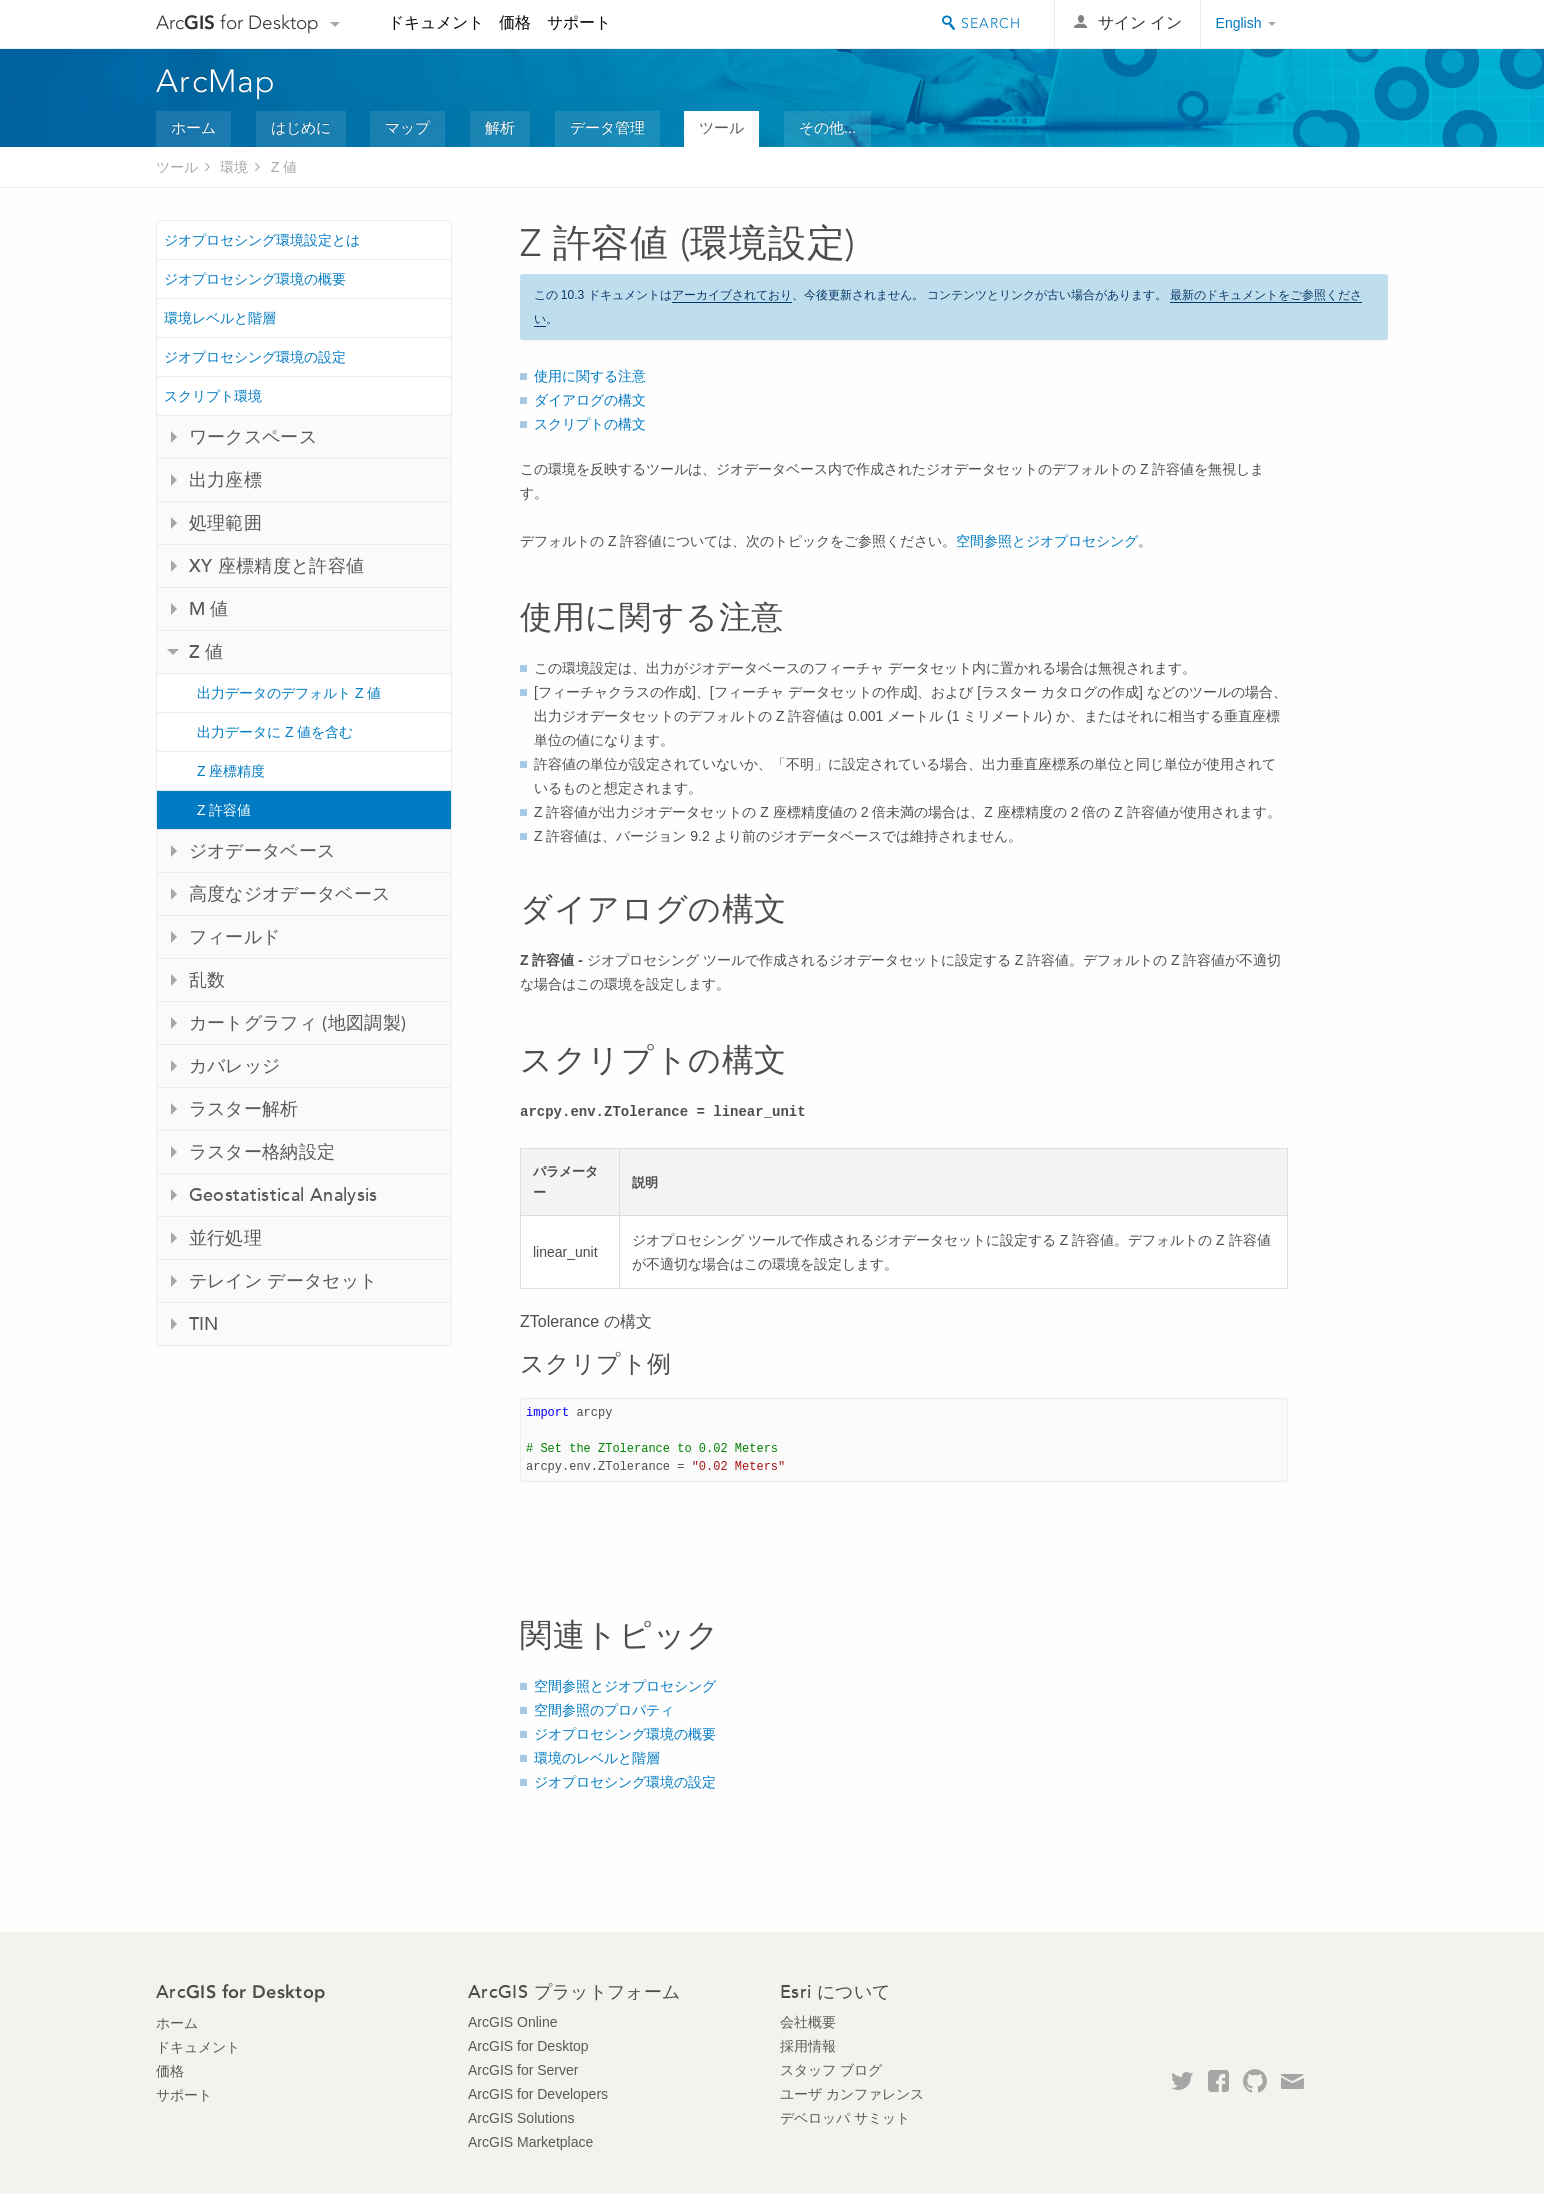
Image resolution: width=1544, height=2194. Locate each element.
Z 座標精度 (231, 771)
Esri (1345, 24)
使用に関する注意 (590, 376)
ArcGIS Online (512, 2022)
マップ (407, 127)
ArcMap (216, 81)
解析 (500, 127)
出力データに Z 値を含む (275, 732)
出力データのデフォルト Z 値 (289, 693)
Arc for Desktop (237, 22)
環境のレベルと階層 (597, 1758)
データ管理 (607, 127)
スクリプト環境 (213, 396)
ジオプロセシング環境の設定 (255, 357)
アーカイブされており (732, 295)
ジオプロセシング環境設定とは (262, 240)
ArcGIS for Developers (538, 2094)
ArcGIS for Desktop (528, 2046)
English (1239, 23)
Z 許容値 (224, 810)
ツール (721, 127)
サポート (579, 22)
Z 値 (284, 167)
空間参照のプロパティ (604, 1710)
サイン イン (1140, 22)
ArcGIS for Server (523, 2070)
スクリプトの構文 (590, 424)
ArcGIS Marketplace (530, 2142)
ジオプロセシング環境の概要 (255, 279)
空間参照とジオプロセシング (1047, 541)
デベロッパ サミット (845, 2118)
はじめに (301, 127)
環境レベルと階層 (220, 318)
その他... (828, 127)
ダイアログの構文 (590, 400)
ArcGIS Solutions (521, 2118)
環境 (234, 167)
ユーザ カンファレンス (852, 2094)
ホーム (193, 127)
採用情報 (808, 2046)
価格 (515, 22)
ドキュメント (436, 22)
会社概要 (808, 2022)
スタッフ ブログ (831, 2070)
